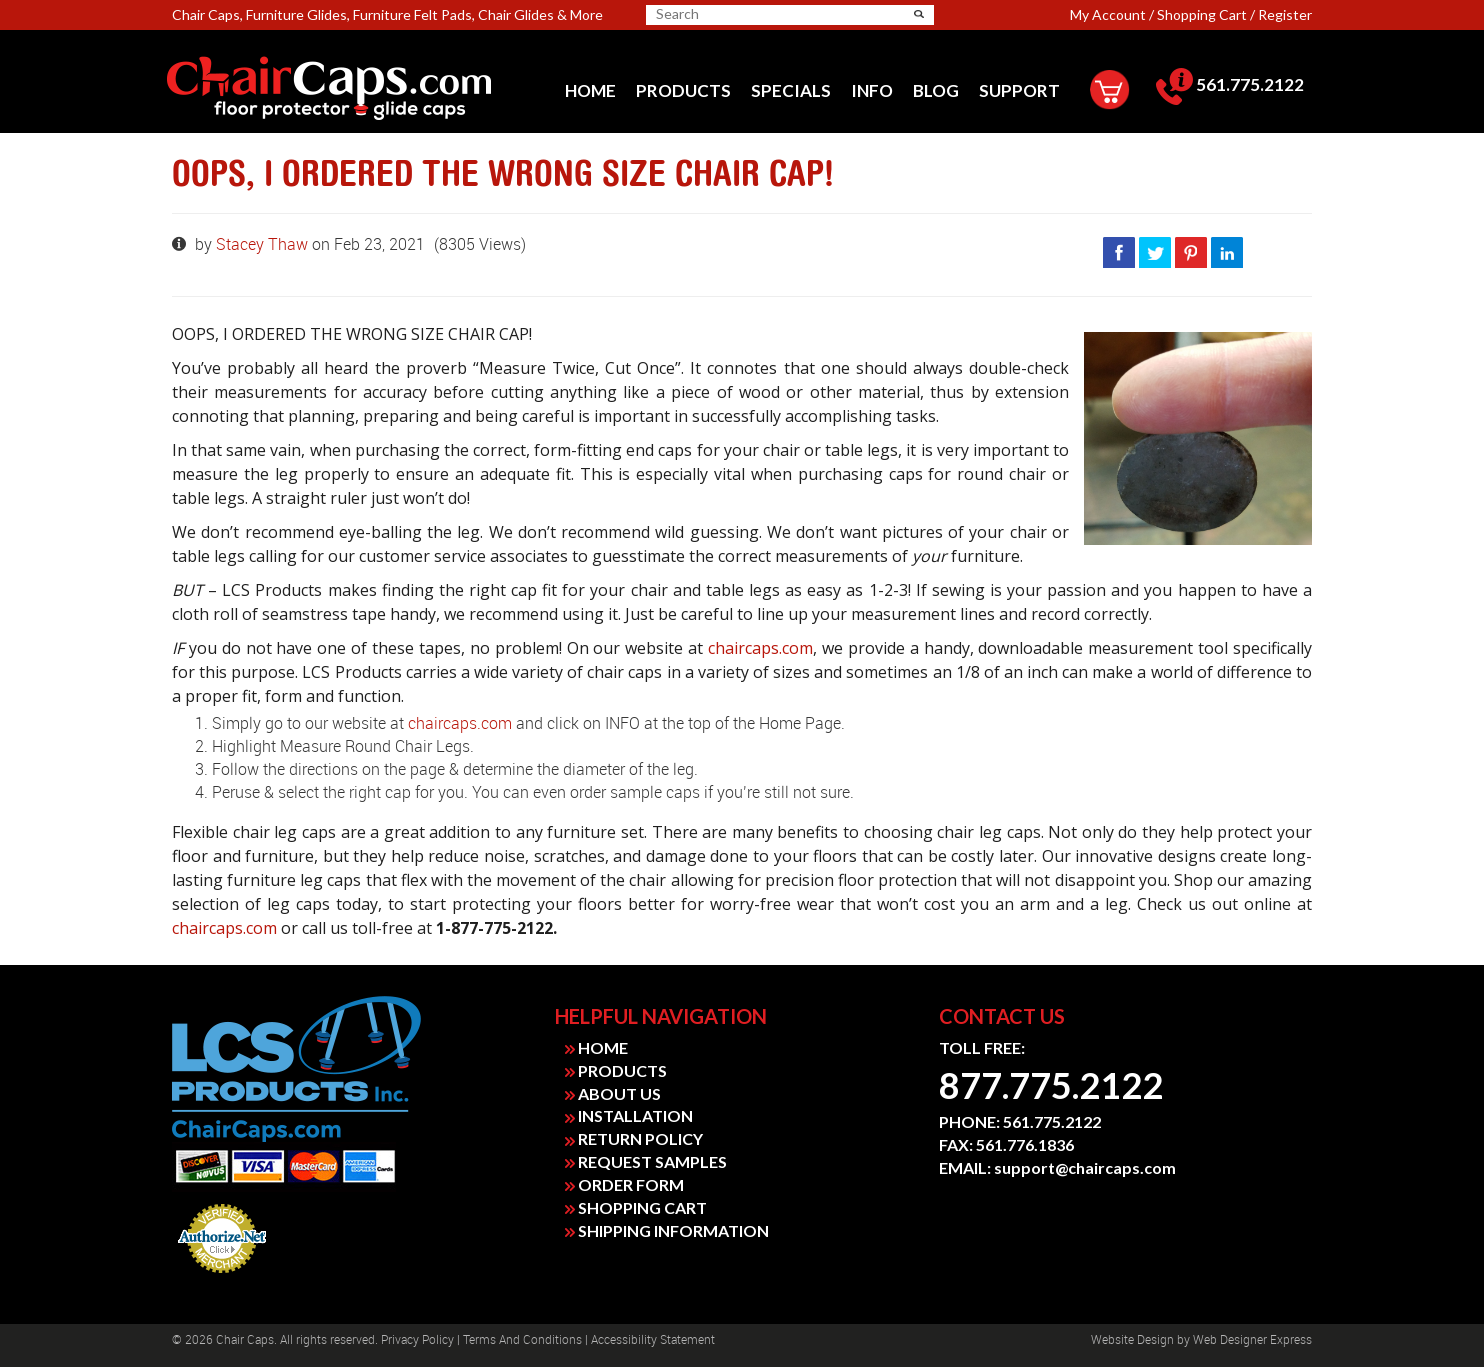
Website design (1132, 1340)
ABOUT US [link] (613, 1093)
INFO (872, 90)
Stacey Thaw (264, 244)
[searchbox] (726, 14)
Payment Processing (222, 1279)
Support (1019, 90)
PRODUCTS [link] (616, 1070)
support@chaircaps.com (1085, 1167)
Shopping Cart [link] (1202, 14)
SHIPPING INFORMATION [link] (667, 1230)
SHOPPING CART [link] (636, 1207)
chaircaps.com (760, 648)
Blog (936, 90)
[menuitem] (590, 90)
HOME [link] (596, 1047)
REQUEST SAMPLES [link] (646, 1161)
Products (683, 90)
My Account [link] (1108, 14)
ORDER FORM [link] (624, 1184)
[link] (358, 89)
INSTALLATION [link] (629, 1115)
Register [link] (1285, 14)
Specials (791, 90)
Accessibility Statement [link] (653, 1340)
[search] (734, 14)
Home (590, 90)
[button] (919, 14)
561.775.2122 (1230, 84)
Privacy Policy (417, 1340)
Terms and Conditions (522, 1340)
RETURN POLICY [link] (634, 1138)
